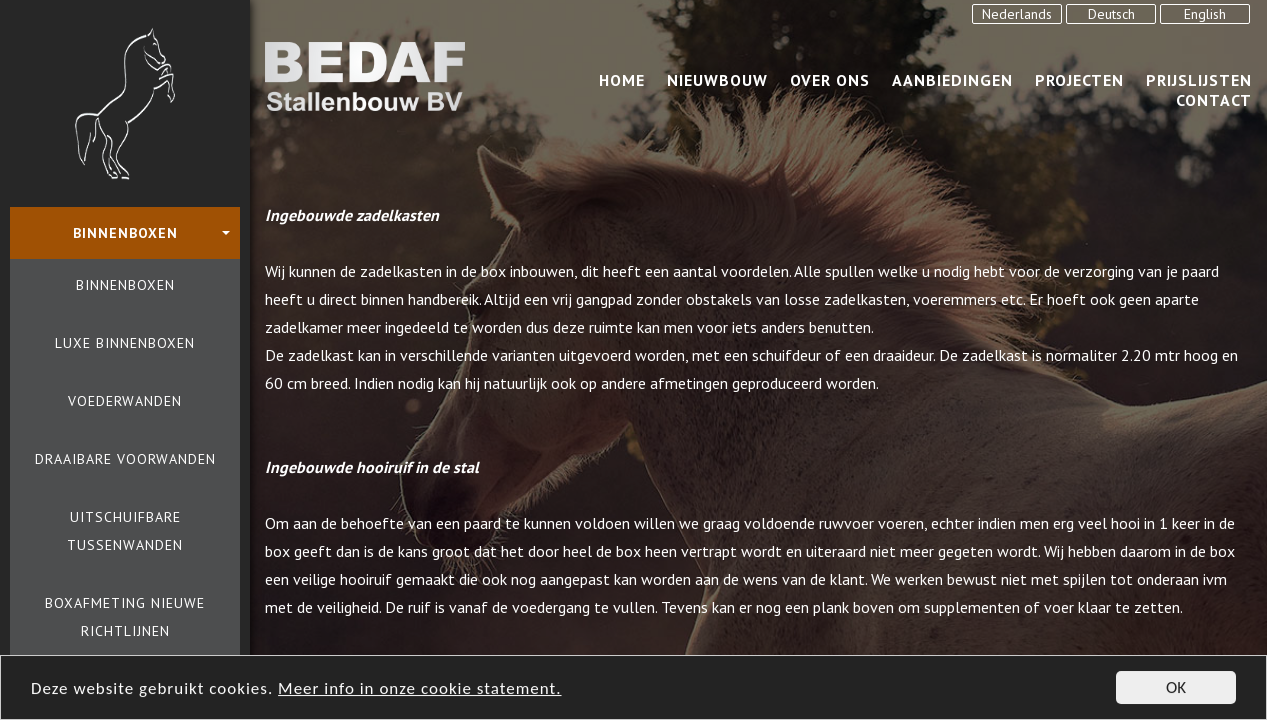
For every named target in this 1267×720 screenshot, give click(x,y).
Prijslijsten (1199, 80)
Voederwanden (125, 401)
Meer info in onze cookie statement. (419, 690)
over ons (830, 80)
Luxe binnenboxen (125, 343)
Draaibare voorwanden (125, 459)
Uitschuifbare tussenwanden (125, 531)
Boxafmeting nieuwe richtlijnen (125, 617)
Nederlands (1017, 14)
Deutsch (1111, 14)
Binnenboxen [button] (125, 233)
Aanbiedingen (952, 80)
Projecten (1079, 80)
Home (622, 80)
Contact (1214, 100)
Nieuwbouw (717, 80)
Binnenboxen (125, 285)
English (1205, 14)
